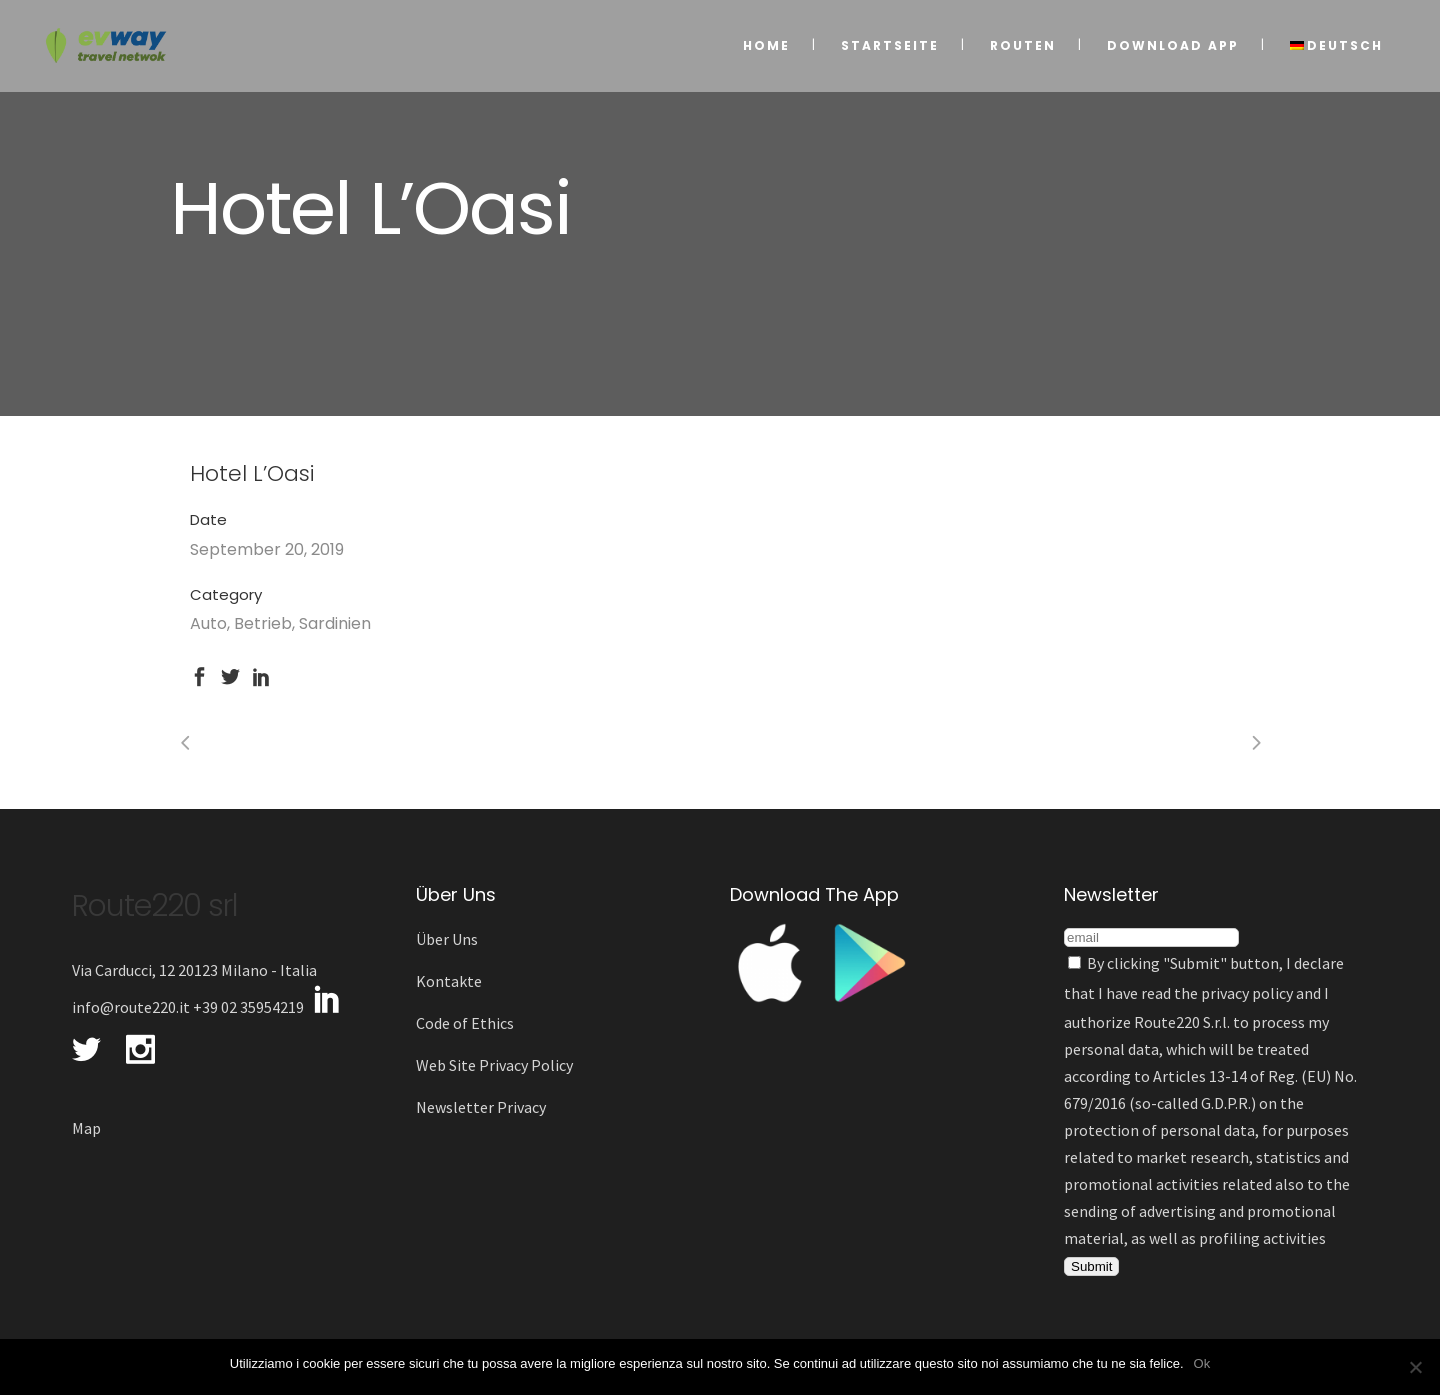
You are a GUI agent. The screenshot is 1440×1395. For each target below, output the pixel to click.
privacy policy (1247, 993)
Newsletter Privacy (481, 1107)
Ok (1202, 1363)
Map (86, 1128)
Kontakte (449, 981)
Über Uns (447, 939)
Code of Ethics (465, 1023)
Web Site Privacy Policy (494, 1065)
